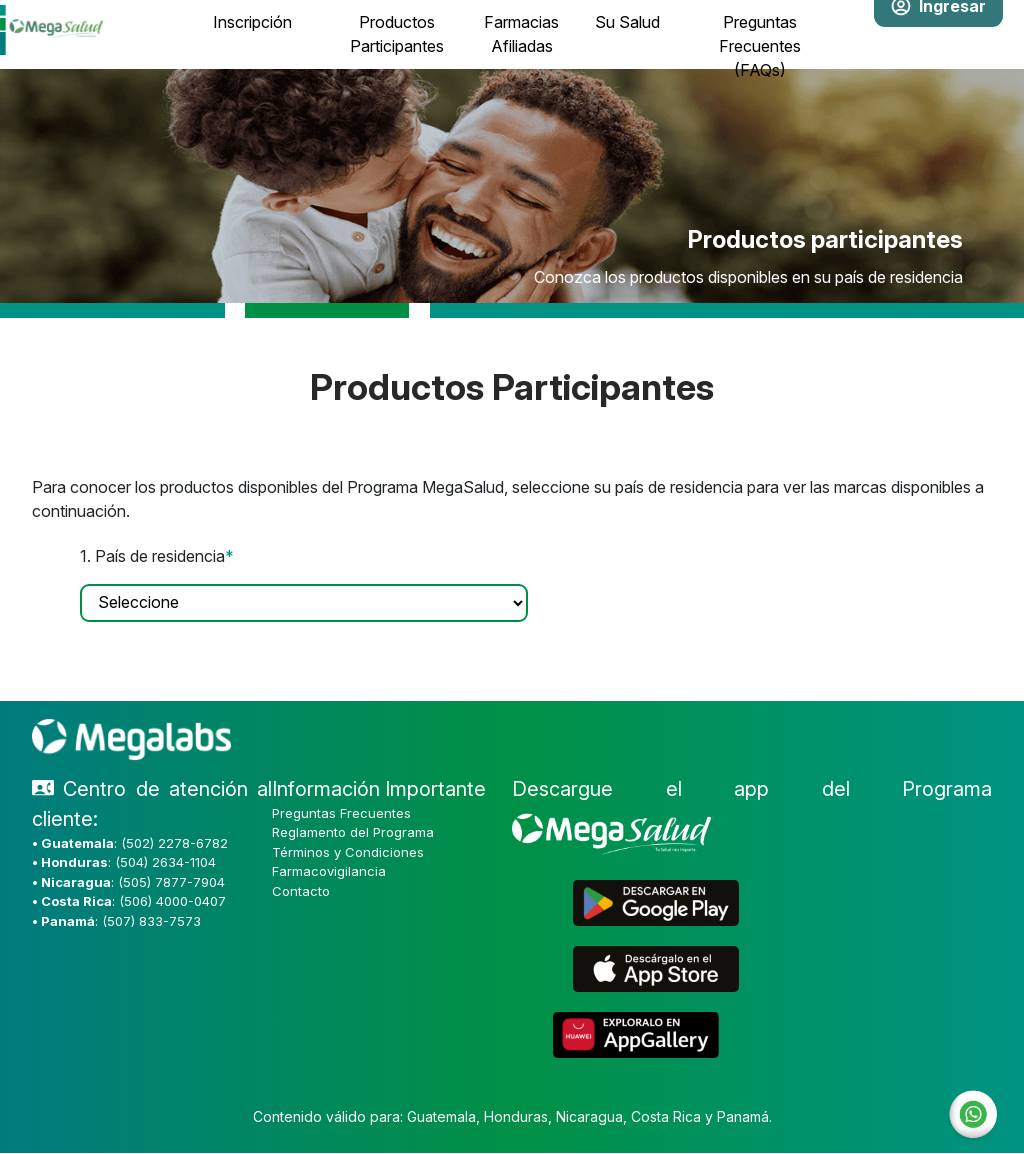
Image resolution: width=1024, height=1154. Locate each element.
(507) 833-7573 (151, 921)
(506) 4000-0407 (172, 901)
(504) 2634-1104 (165, 862)
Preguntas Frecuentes (341, 813)
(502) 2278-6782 (174, 843)
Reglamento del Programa (353, 832)
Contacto (301, 891)
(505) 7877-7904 (171, 882)
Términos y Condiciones (348, 852)
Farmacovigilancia (329, 871)
